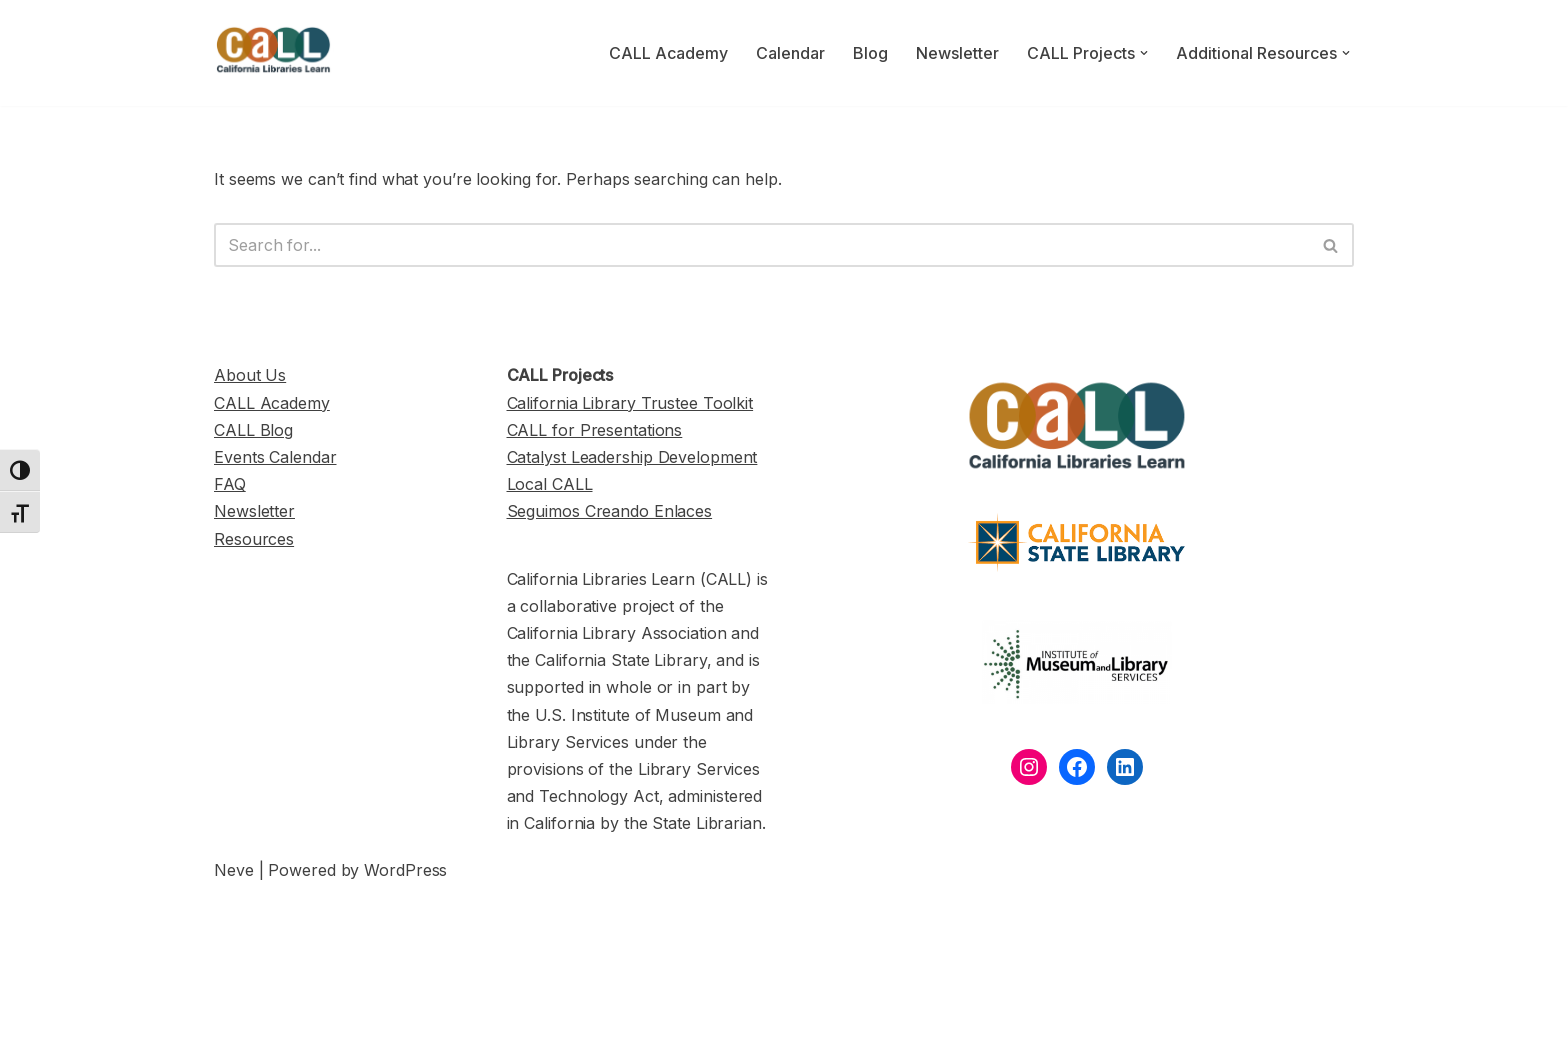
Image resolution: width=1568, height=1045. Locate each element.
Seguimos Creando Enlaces (610, 511)
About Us (250, 375)
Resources (254, 539)
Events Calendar (275, 457)
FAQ (230, 484)
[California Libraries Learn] (274, 53)
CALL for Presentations (595, 430)
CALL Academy (668, 53)
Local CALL (550, 484)
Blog (870, 53)
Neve (234, 870)
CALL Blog (253, 430)
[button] (1144, 53)
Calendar (790, 53)
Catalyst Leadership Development (632, 457)
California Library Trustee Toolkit (630, 403)
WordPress (405, 870)
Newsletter (957, 53)
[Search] (761, 245)
